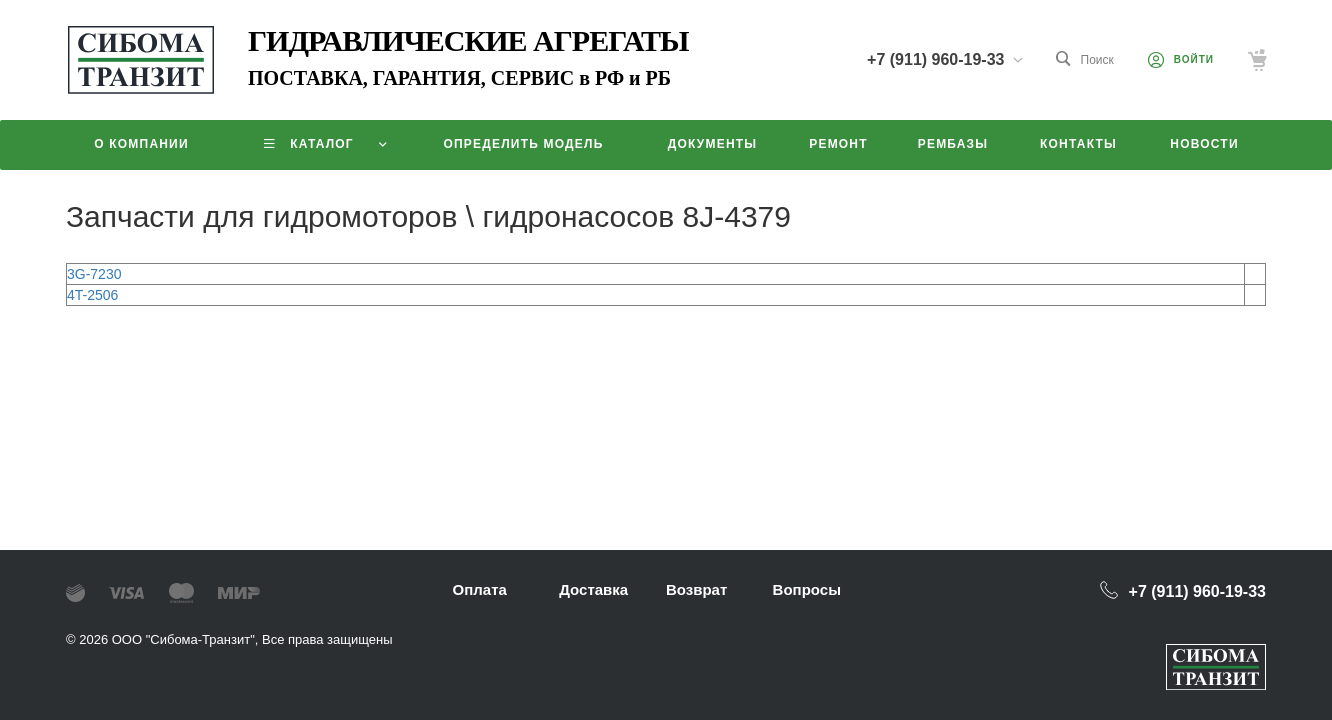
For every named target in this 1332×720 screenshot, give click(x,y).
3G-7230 (94, 274)
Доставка (593, 589)
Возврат (696, 589)
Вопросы (807, 589)
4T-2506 (92, 295)
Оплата (480, 589)
